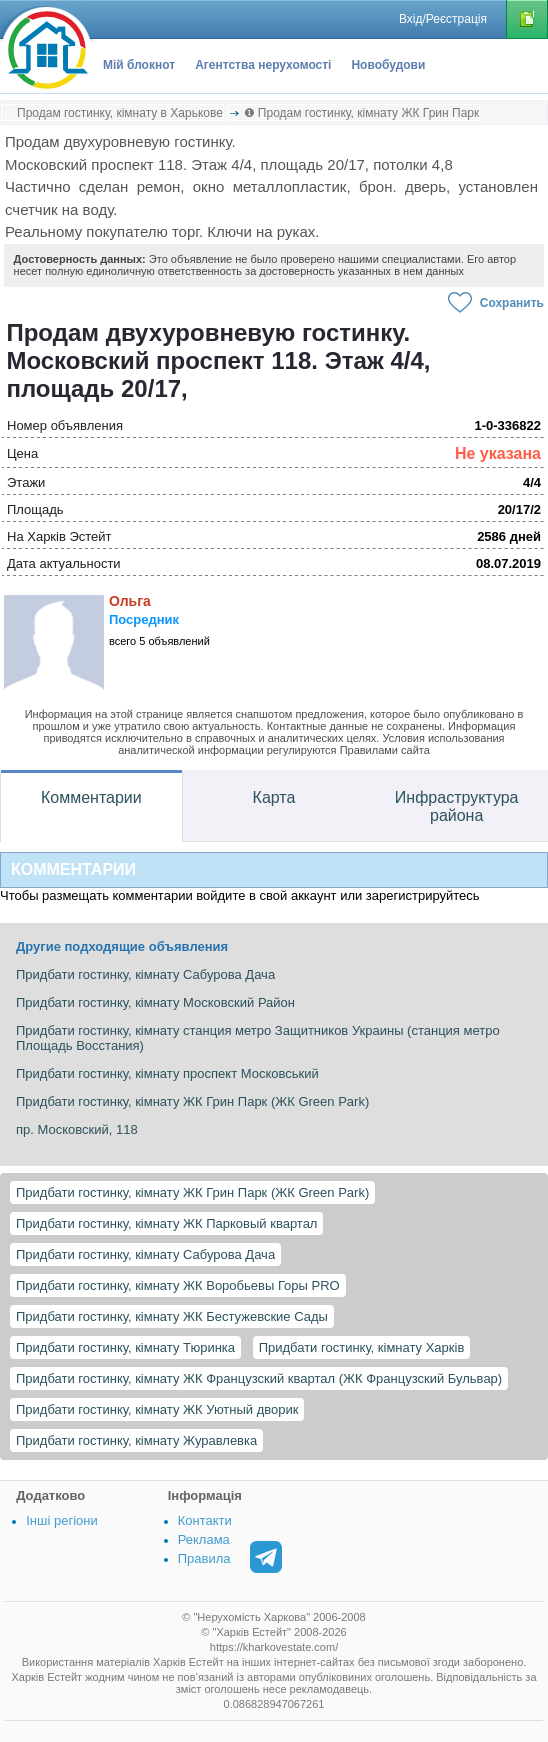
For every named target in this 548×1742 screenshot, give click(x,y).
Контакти (205, 1520)
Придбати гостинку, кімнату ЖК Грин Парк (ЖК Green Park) (192, 1192)
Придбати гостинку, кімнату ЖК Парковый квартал (166, 1223)
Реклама (204, 1539)
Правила (204, 1558)
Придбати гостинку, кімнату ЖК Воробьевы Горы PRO (178, 1285)
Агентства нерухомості (263, 65)
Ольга (130, 601)
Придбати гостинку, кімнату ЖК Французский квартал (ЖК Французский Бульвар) (259, 1378)
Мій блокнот (139, 65)
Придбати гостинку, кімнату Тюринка (125, 1347)
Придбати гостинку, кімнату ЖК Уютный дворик (157, 1409)
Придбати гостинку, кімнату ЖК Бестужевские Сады (172, 1316)
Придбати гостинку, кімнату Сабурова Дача (145, 1254)
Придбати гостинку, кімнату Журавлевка (136, 1440)
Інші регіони (61, 1520)
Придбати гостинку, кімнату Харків (362, 1347)
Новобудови (388, 65)
